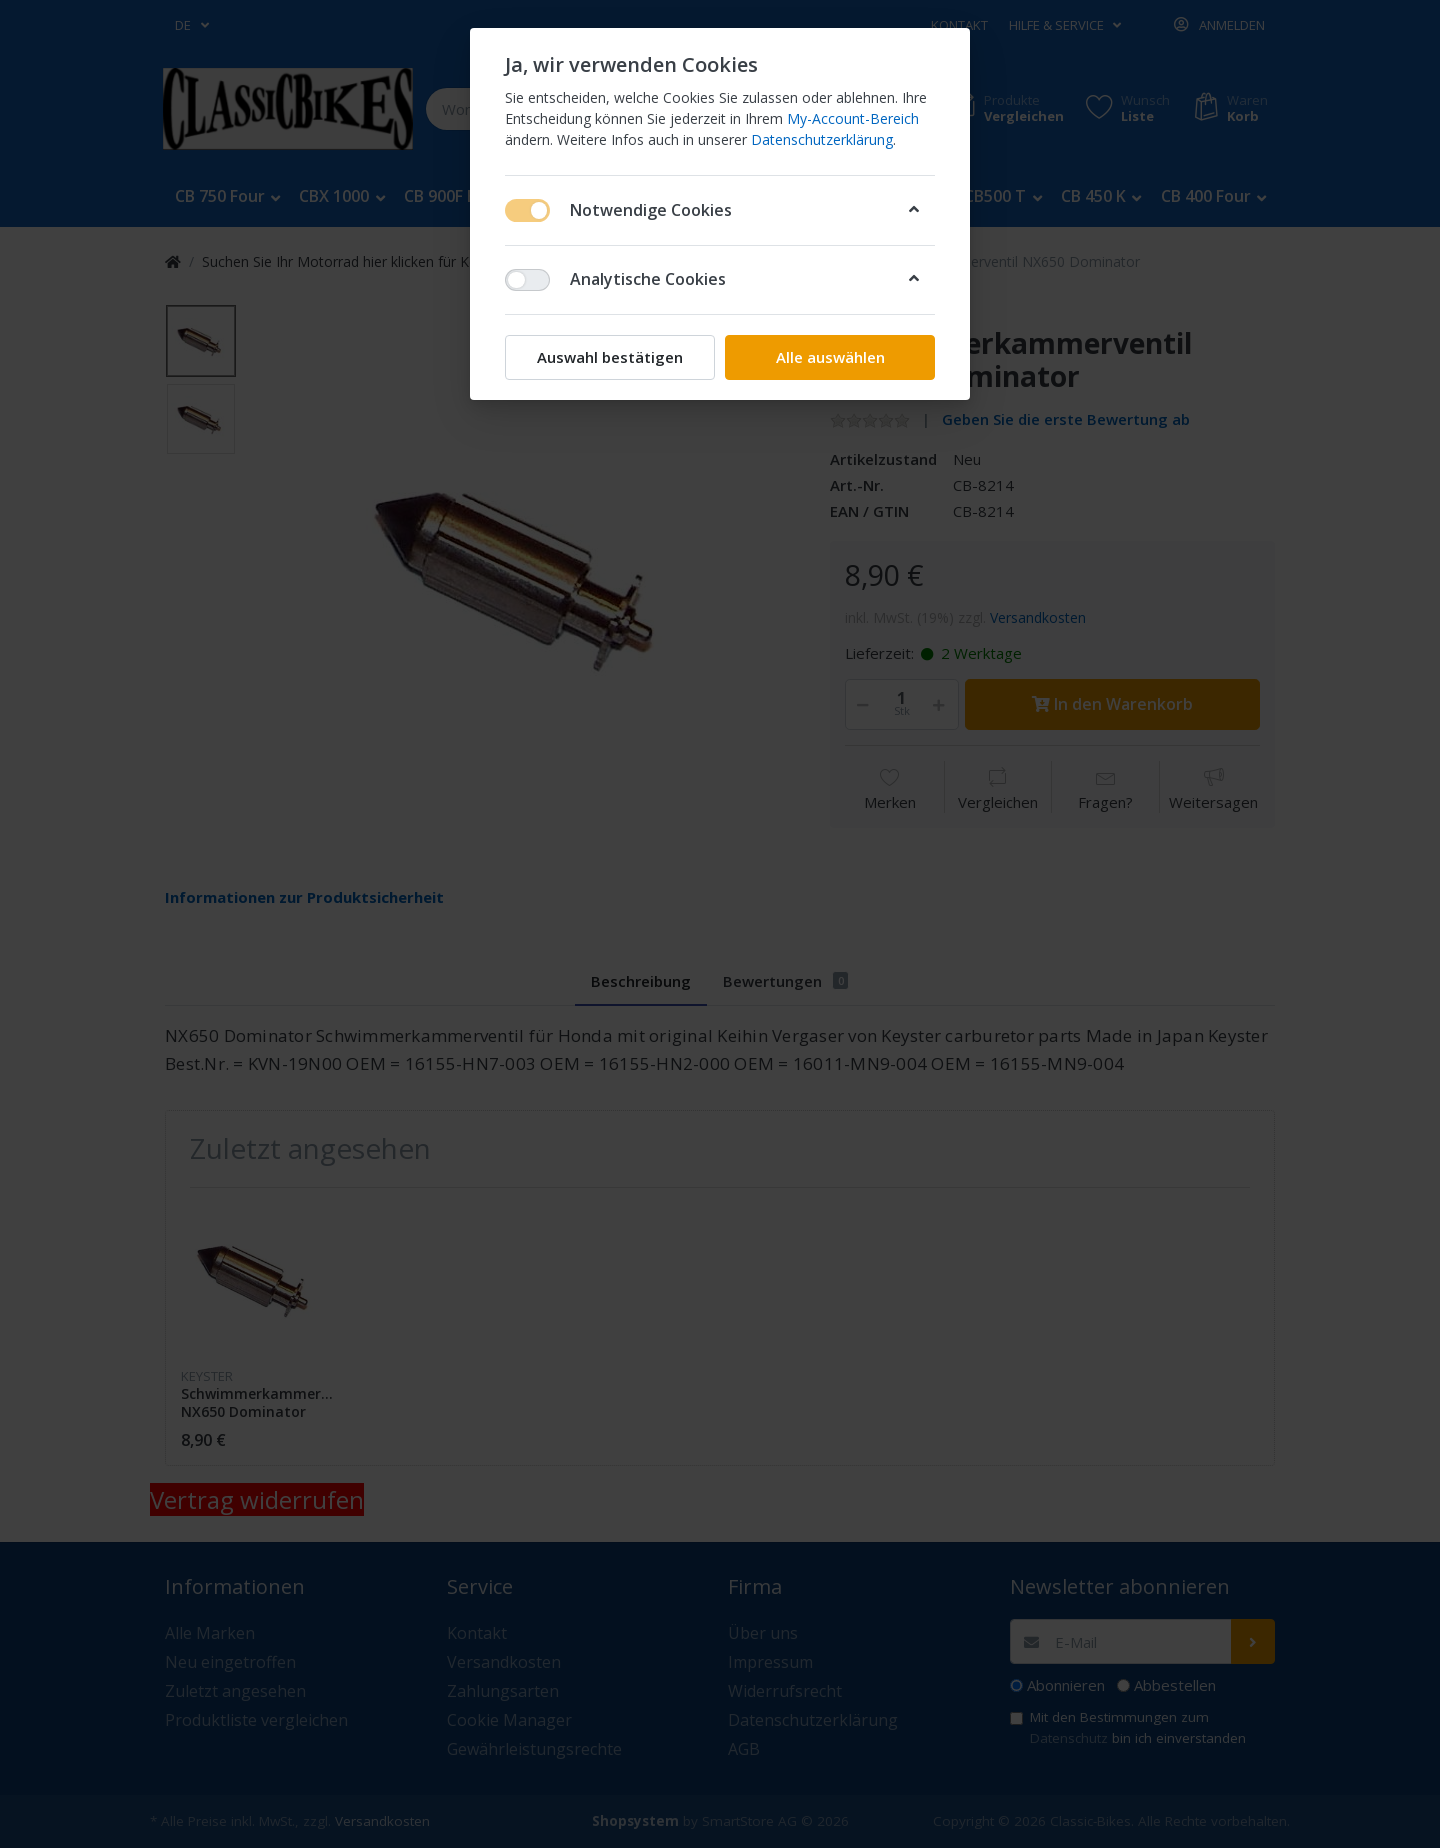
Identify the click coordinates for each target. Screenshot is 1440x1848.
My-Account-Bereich (853, 118)
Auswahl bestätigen (610, 357)
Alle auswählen (830, 357)
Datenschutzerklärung (822, 139)
